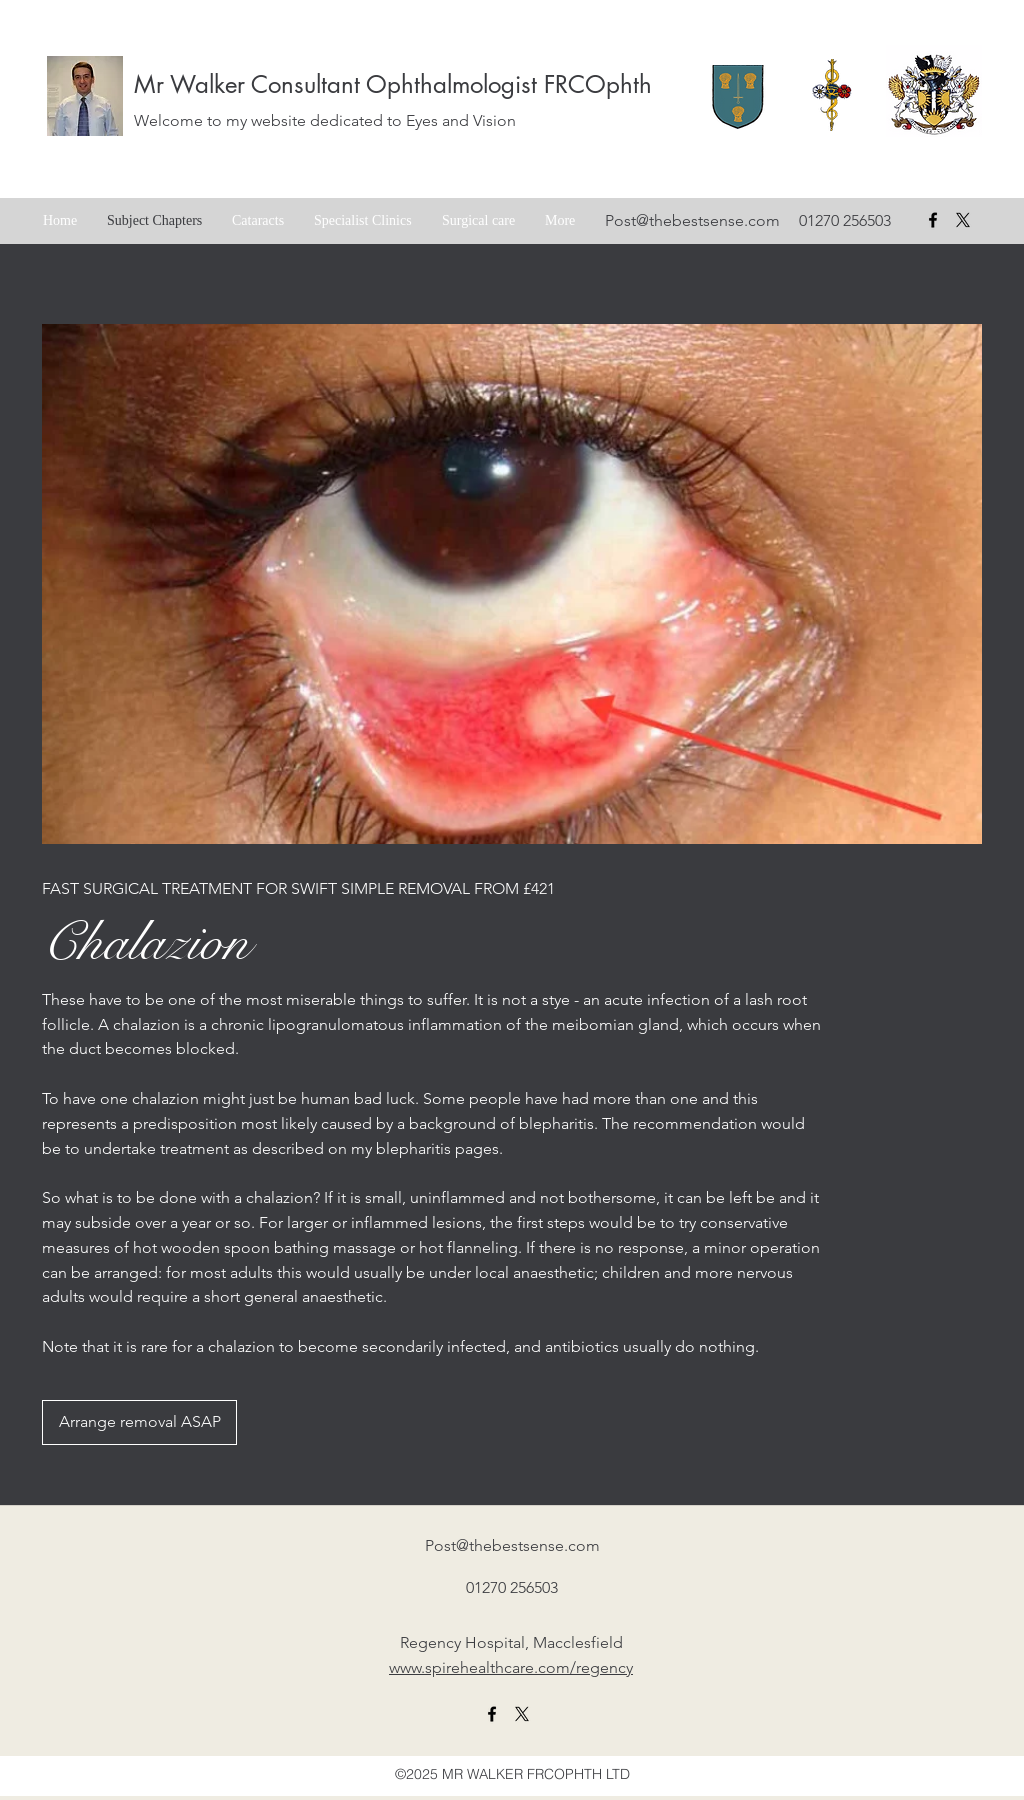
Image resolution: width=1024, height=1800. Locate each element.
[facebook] (933, 220)
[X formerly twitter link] (522, 1714)
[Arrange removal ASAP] (139, 1422)
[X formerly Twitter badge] (963, 220)
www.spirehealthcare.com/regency (511, 1667)
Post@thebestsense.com (692, 220)
